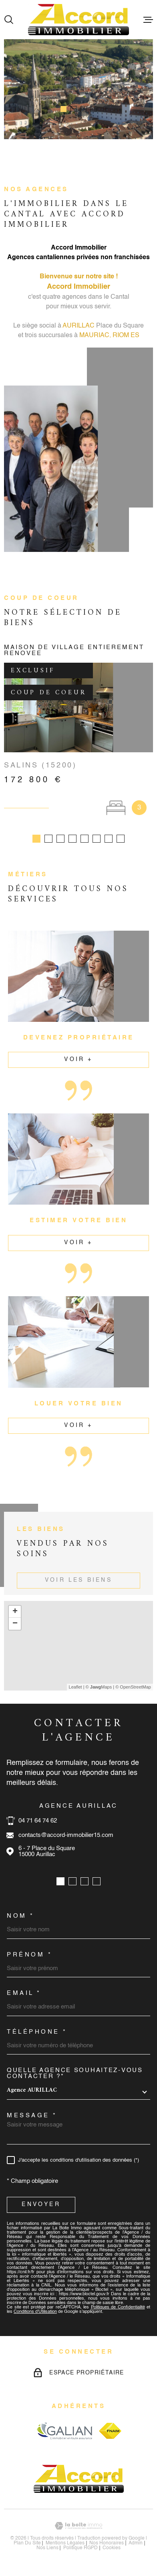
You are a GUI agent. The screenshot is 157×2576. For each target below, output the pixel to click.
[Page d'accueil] (78, 19)
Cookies (112, 2551)
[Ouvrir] (9, 19)
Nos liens (47, 2551)
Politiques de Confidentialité (118, 2310)
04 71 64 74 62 (37, 1824)
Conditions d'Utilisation (35, 2315)
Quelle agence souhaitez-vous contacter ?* (75, 2076)
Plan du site (27, 2546)
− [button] (15, 1627)
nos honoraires (106, 2546)
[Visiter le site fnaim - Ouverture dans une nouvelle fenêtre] (110, 2434)
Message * (32, 2119)
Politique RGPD (80, 2551)
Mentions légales (65, 2546)
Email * (24, 1996)
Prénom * (29, 1958)
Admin (136, 2546)
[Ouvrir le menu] (148, 19)
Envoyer (41, 2208)
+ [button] (15, 1615)
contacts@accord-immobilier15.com (65, 1838)
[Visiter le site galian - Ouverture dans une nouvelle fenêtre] (64, 2433)
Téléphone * (37, 2035)
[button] (63, 109)
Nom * (20, 1919)
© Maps (99, 1690)
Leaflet (75, 1690)
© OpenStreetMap (133, 1690)
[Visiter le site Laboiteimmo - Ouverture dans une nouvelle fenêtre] (78, 2529)
